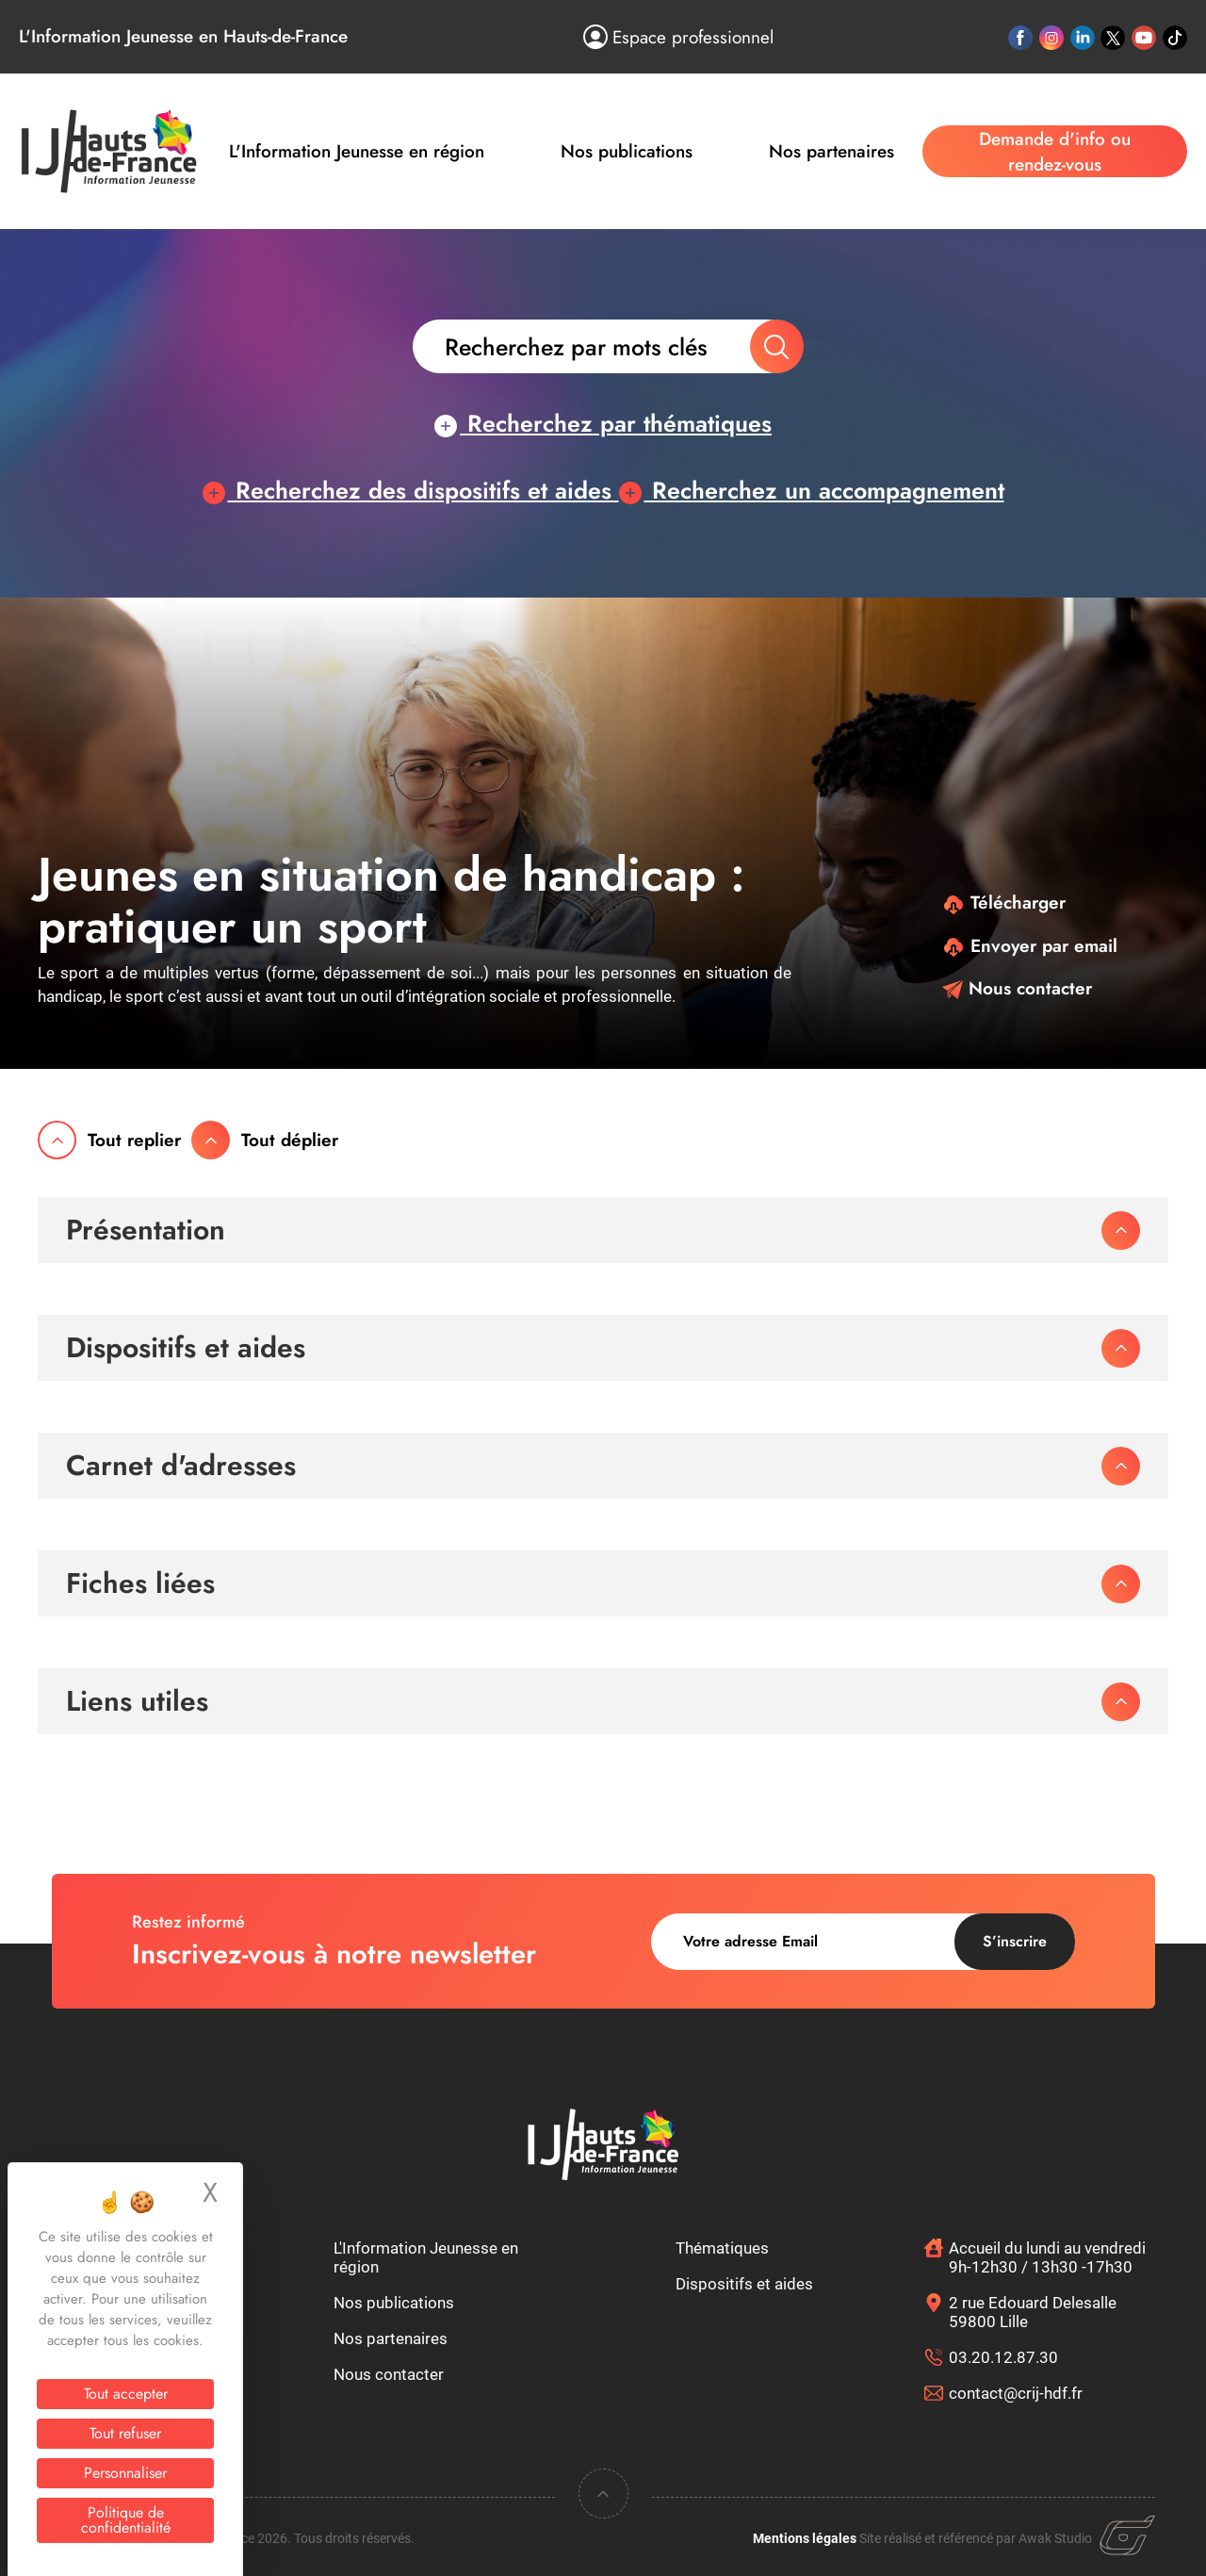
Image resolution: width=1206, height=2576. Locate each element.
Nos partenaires (831, 151)
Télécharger (1004, 902)
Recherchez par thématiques (603, 423)
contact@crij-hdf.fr (1016, 2393)
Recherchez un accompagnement (811, 490)
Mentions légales (804, 2538)
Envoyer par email (1029, 946)
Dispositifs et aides (744, 2283)
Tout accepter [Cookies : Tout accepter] (126, 2393)
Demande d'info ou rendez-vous (1055, 151)
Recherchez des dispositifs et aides (411, 490)
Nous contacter (1017, 988)
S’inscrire (1015, 1941)
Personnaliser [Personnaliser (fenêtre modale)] (125, 2473)
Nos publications (627, 151)
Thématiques (722, 2248)
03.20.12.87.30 (1003, 2357)
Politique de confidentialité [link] (126, 2520)
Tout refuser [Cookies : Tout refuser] (125, 2433)
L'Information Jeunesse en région (356, 151)
